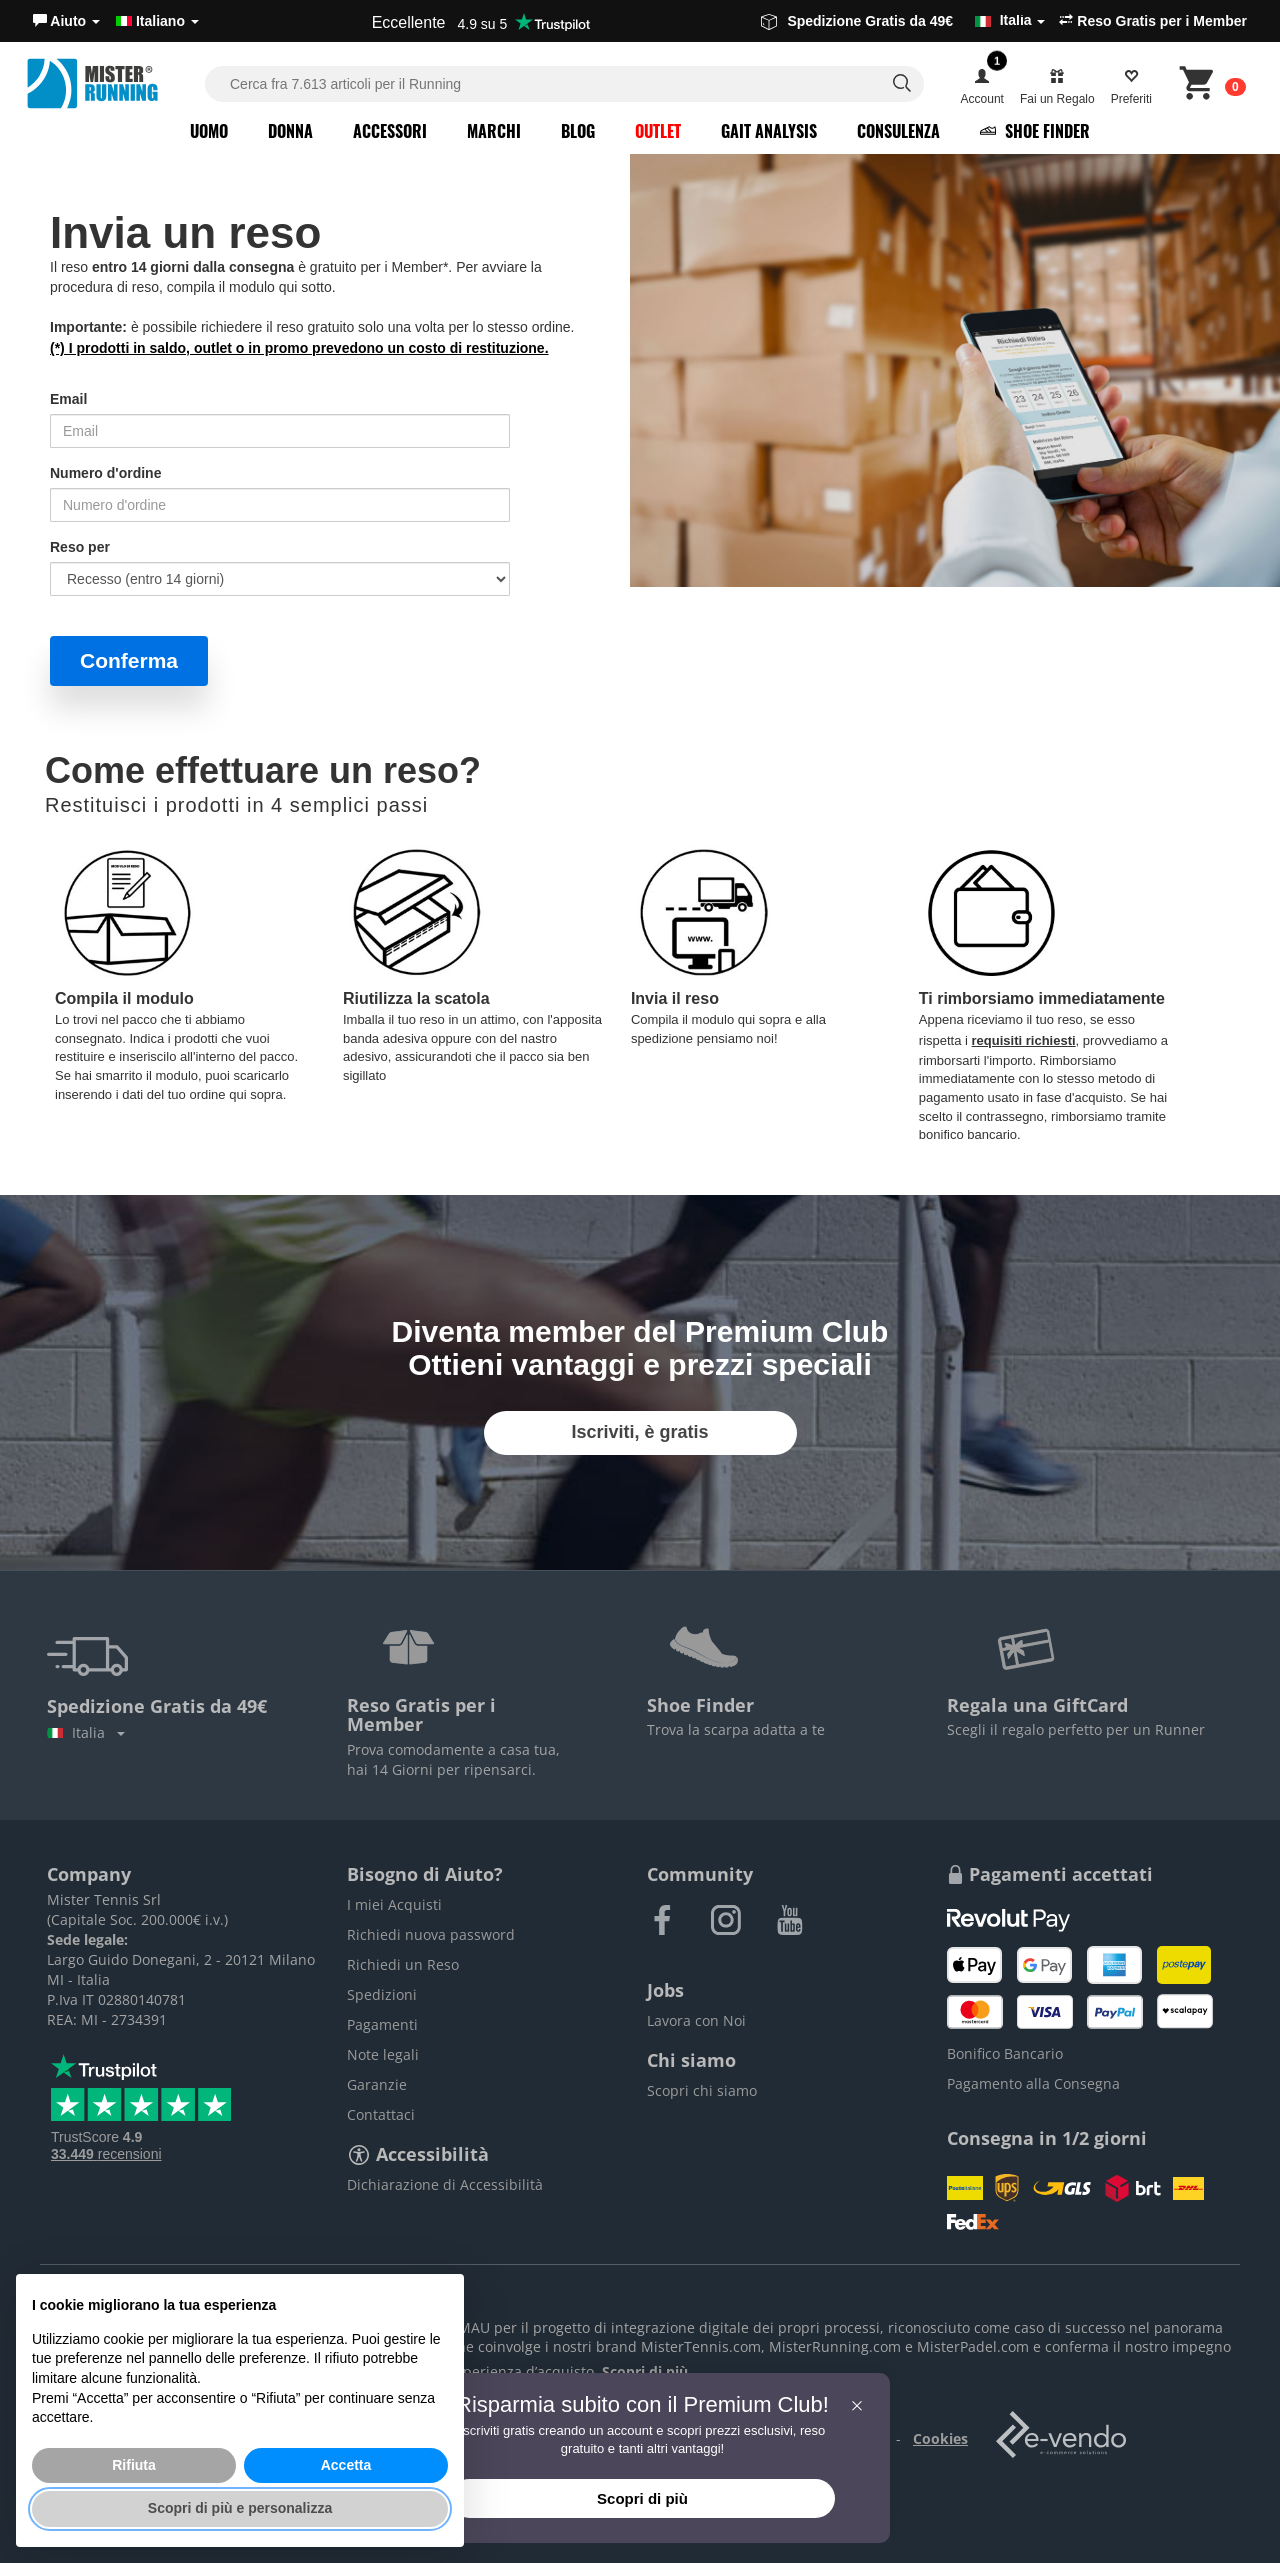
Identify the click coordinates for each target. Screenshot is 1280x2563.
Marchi (494, 131)
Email (68, 399)
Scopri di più (642, 2498)
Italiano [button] (157, 21)
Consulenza (898, 131)
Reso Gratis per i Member (1153, 21)
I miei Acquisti (394, 1904)
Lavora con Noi (696, 2020)
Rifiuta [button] (134, 2465)
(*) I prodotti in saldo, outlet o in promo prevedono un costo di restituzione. (299, 348)
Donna (290, 131)
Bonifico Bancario (1005, 2053)
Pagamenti (382, 2024)
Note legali (383, 2054)
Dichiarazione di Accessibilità (445, 2184)
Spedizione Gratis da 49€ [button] (903, 21)
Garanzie (377, 2084)
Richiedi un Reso (403, 1964)
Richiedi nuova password (431, 1934)
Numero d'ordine (105, 473)
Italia (86, 1732)
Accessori (390, 131)
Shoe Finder (1035, 131)
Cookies (940, 2438)
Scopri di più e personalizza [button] (240, 2508)
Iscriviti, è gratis (639, 1432)
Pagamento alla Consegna (1033, 2083)
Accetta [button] (346, 2465)
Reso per (80, 547)
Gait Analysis (769, 131)
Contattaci (381, 2114)
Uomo (209, 131)
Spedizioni (382, 1994)
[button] (66, 21)
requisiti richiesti (1024, 1040)
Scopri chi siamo (702, 2090)
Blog (578, 131)
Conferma (129, 660)
